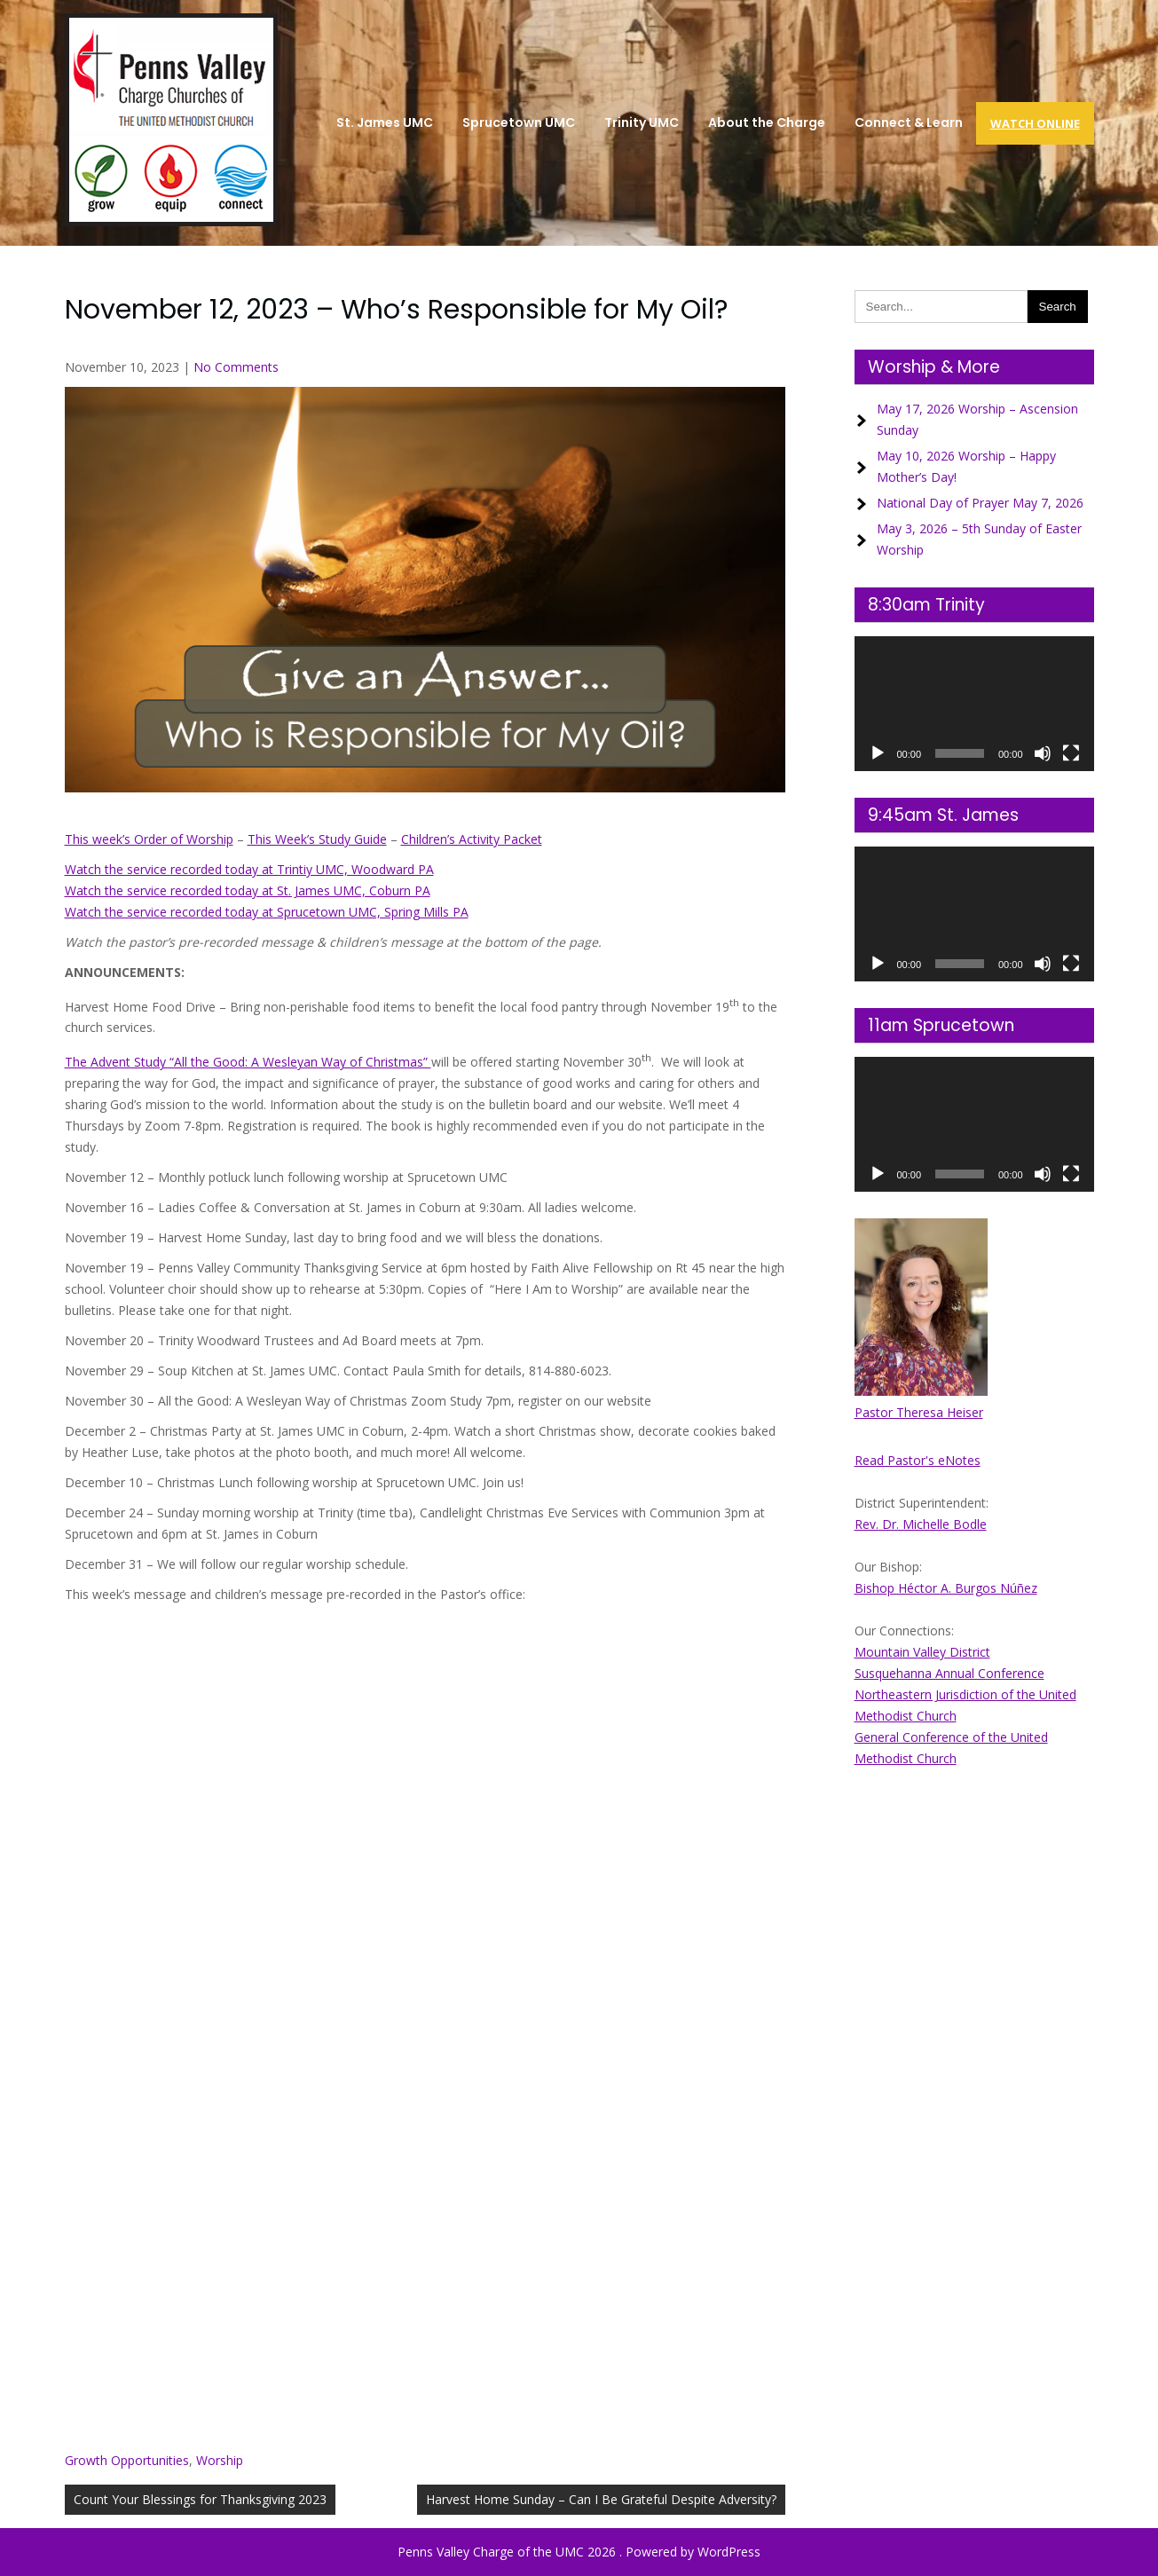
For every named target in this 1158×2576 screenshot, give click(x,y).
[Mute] (1043, 753)
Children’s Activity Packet (471, 839)
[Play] (877, 753)
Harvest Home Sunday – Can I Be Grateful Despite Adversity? (601, 2499)
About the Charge (766, 122)
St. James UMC (384, 122)
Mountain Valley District (922, 1651)
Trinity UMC (641, 122)
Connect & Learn (909, 122)
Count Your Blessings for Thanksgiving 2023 (200, 2499)
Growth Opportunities (127, 2460)
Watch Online (1035, 123)
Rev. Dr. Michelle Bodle (921, 1524)
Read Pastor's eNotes (918, 1460)
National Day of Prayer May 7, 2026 (980, 502)
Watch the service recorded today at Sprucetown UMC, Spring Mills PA (267, 911)
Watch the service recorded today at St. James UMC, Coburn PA (247, 890)
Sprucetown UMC (518, 122)
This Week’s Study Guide (317, 839)
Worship (219, 2460)
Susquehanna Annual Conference (949, 1673)
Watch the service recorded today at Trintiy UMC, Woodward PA (249, 869)
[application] (974, 703)
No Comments (236, 366)
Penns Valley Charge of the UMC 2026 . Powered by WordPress (579, 2551)
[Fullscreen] (1071, 753)
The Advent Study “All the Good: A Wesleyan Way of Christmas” (248, 1061)
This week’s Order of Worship (149, 839)
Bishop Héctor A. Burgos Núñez (946, 1587)
